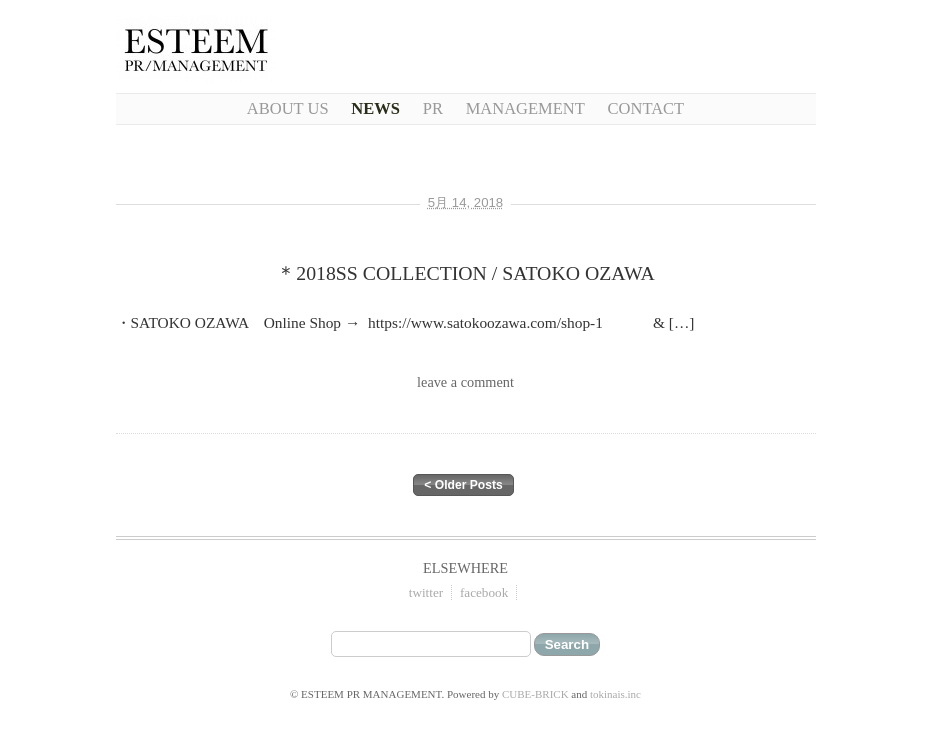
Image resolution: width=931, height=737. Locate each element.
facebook (484, 592)
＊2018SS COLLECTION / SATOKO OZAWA (465, 273)
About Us (288, 108)
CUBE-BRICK (535, 694)
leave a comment (465, 382)
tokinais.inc (615, 694)
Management (525, 108)
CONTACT (646, 108)
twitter (426, 592)
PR (433, 108)
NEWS (375, 108)
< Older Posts (463, 485)
